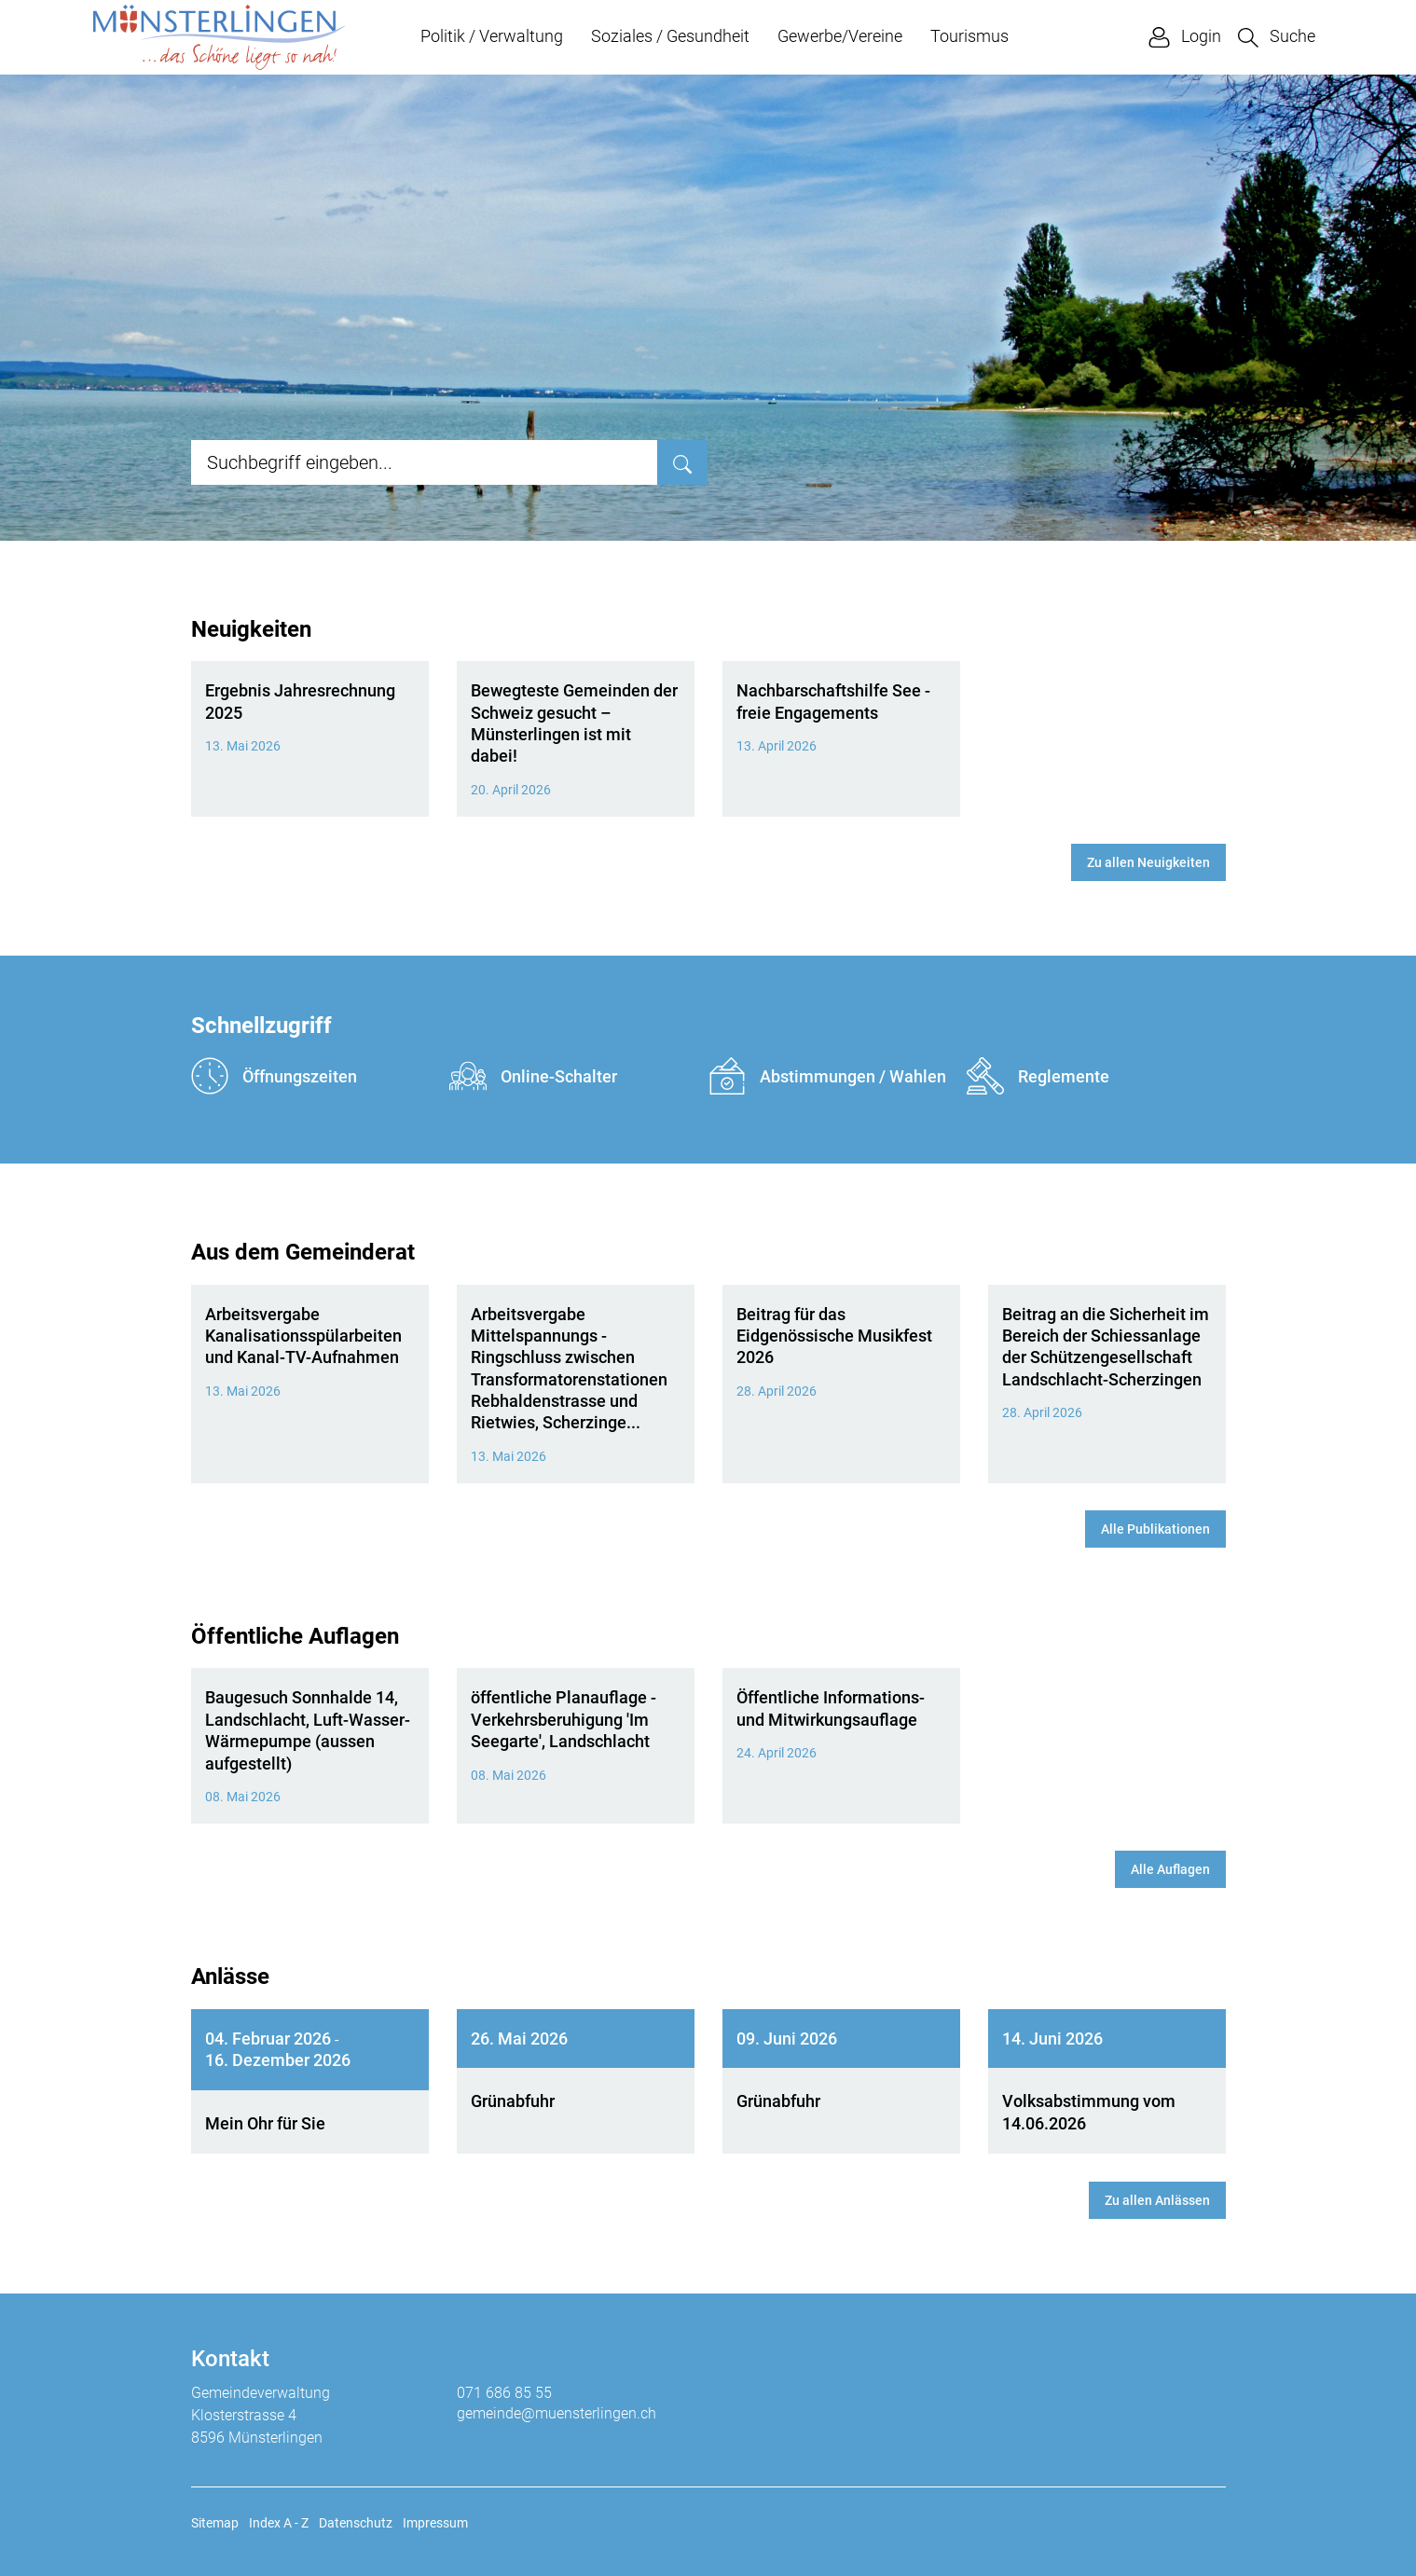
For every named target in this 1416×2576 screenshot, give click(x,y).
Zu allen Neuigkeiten (1148, 862)
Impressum (435, 2522)
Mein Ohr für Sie (265, 2123)
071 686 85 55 (504, 2393)
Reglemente (1038, 1076)
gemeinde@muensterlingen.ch (556, 2413)
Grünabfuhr (513, 2101)
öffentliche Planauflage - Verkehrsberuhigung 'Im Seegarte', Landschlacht (563, 1719)
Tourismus (969, 36)
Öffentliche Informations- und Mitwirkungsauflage (830, 1708)
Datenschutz (355, 2522)
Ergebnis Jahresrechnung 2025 (300, 701)
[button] (1277, 36)
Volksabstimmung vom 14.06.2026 (1088, 2111)
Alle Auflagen (1170, 1869)
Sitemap (215, 2522)
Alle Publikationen (1155, 1529)
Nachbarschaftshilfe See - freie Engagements (833, 701)
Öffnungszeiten (274, 1076)
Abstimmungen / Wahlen (827, 1076)
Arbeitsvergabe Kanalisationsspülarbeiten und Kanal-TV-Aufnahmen (303, 1336)
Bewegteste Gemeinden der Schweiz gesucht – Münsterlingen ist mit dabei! (574, 723)
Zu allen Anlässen (1157, 2200)
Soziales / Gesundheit (670, 36)
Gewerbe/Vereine (839, 36)
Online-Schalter (533, 1076)
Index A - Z (279, 2522)
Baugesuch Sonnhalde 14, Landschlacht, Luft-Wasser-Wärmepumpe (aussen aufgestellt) (307, 1729)
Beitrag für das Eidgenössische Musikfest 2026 (834, 1336)
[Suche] (682, 462)
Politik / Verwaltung (491, 36)
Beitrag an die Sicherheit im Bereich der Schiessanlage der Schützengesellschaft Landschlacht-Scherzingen (1105, 1346)
